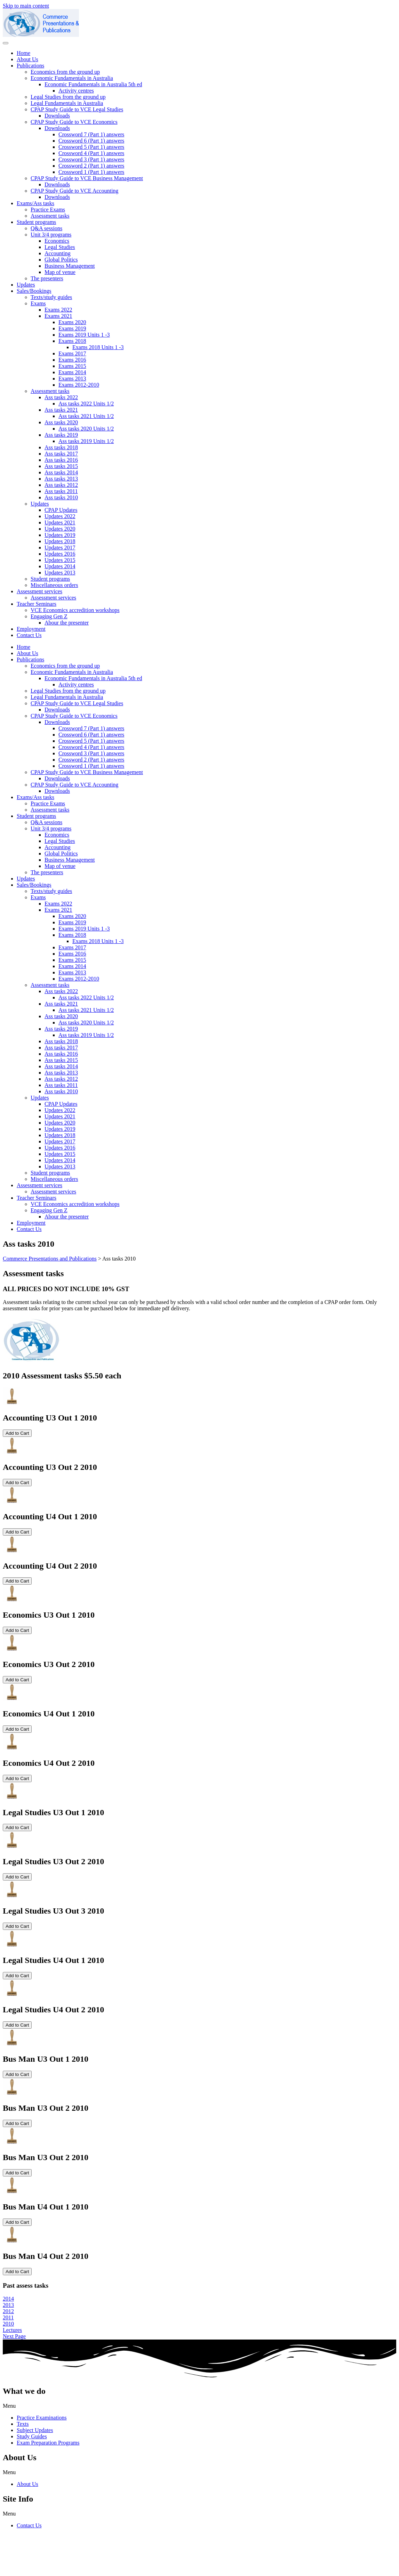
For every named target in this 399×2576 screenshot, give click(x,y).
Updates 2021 (60, 522)
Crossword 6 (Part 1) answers (91, 141)
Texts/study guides (51, 297)
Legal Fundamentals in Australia (67, 103)
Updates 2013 (60, 572)
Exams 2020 (72, 322)
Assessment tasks (50, 216)
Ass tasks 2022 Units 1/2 (86, 403)
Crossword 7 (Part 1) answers (91, 134)
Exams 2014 (72, 372)
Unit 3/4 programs (51, 235)
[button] (199, 2406)
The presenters (47, 278)
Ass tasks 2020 (61, 422)
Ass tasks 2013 (61, 479)
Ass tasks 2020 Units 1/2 (86, 429)
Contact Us (29, 635)
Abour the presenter (67, 623)
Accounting (58, 253)
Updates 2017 (60, 547)
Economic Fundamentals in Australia (72, 78)
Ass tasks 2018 (61, 447)
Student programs (36, 222)
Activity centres (76, 91)
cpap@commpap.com (27, 2555)
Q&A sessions (46, 228)
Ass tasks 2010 (61, 497)
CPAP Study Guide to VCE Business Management (87, 178)
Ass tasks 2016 (61, 460)
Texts (23, 2424)
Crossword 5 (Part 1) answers (91, 147)
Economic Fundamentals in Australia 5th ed (93, 84)
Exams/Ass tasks (35, 203)
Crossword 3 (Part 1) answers (91, 159)
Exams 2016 (72, 360)
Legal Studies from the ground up (68, 97)
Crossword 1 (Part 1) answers (91, 172)
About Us (27, 59)
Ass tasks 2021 (61, 410)
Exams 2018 (72, 341)
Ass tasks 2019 (61, 435)
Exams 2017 (72, 353)
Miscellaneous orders (54, 585)
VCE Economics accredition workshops (75, 610)
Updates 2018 (60, 541)
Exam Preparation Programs (48, 2443)
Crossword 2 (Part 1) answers (91, 166)
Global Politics (61, 260)
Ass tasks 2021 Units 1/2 (86, 416)
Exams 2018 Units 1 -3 (98, 347)
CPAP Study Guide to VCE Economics (74, 122)
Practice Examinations (42, 2418)
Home (23, 53)
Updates (26, 285)
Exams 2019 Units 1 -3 (84, 335)
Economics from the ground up (65, 72)
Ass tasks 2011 (61, 491)
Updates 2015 (60, 560)
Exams (38, 303)
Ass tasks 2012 (61, 485)
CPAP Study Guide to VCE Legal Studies (77, 109)
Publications (30, 66)
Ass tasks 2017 (61, 454)
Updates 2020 (60, 529)
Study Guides (32, 2436)
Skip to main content (26, 6)
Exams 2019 (72, 328)
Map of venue (60, 272)
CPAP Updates (61, 510)
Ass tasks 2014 (61, 472)
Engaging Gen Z (49, 616)
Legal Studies (60, 247)
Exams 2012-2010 (78, 385)
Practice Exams (48, 209)
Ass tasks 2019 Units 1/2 (86, 441)
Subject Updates (35, 2430)
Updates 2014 (60, 566)
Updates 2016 (60, 554)
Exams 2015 (72, 366)
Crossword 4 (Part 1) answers (91, 153)
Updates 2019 (60, 535)
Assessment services (39, 591)
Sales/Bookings (34, 291)
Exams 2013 (72, 378)
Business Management (70, 266)
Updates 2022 (60, 516)
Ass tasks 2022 (61, 397)
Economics (57, 241)
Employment (31, 629)
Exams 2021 (58, 316)
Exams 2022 (58, 310)
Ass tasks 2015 (61, 466)
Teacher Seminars (36, 604)
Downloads (57, 116)
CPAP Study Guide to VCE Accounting (74, 191)
